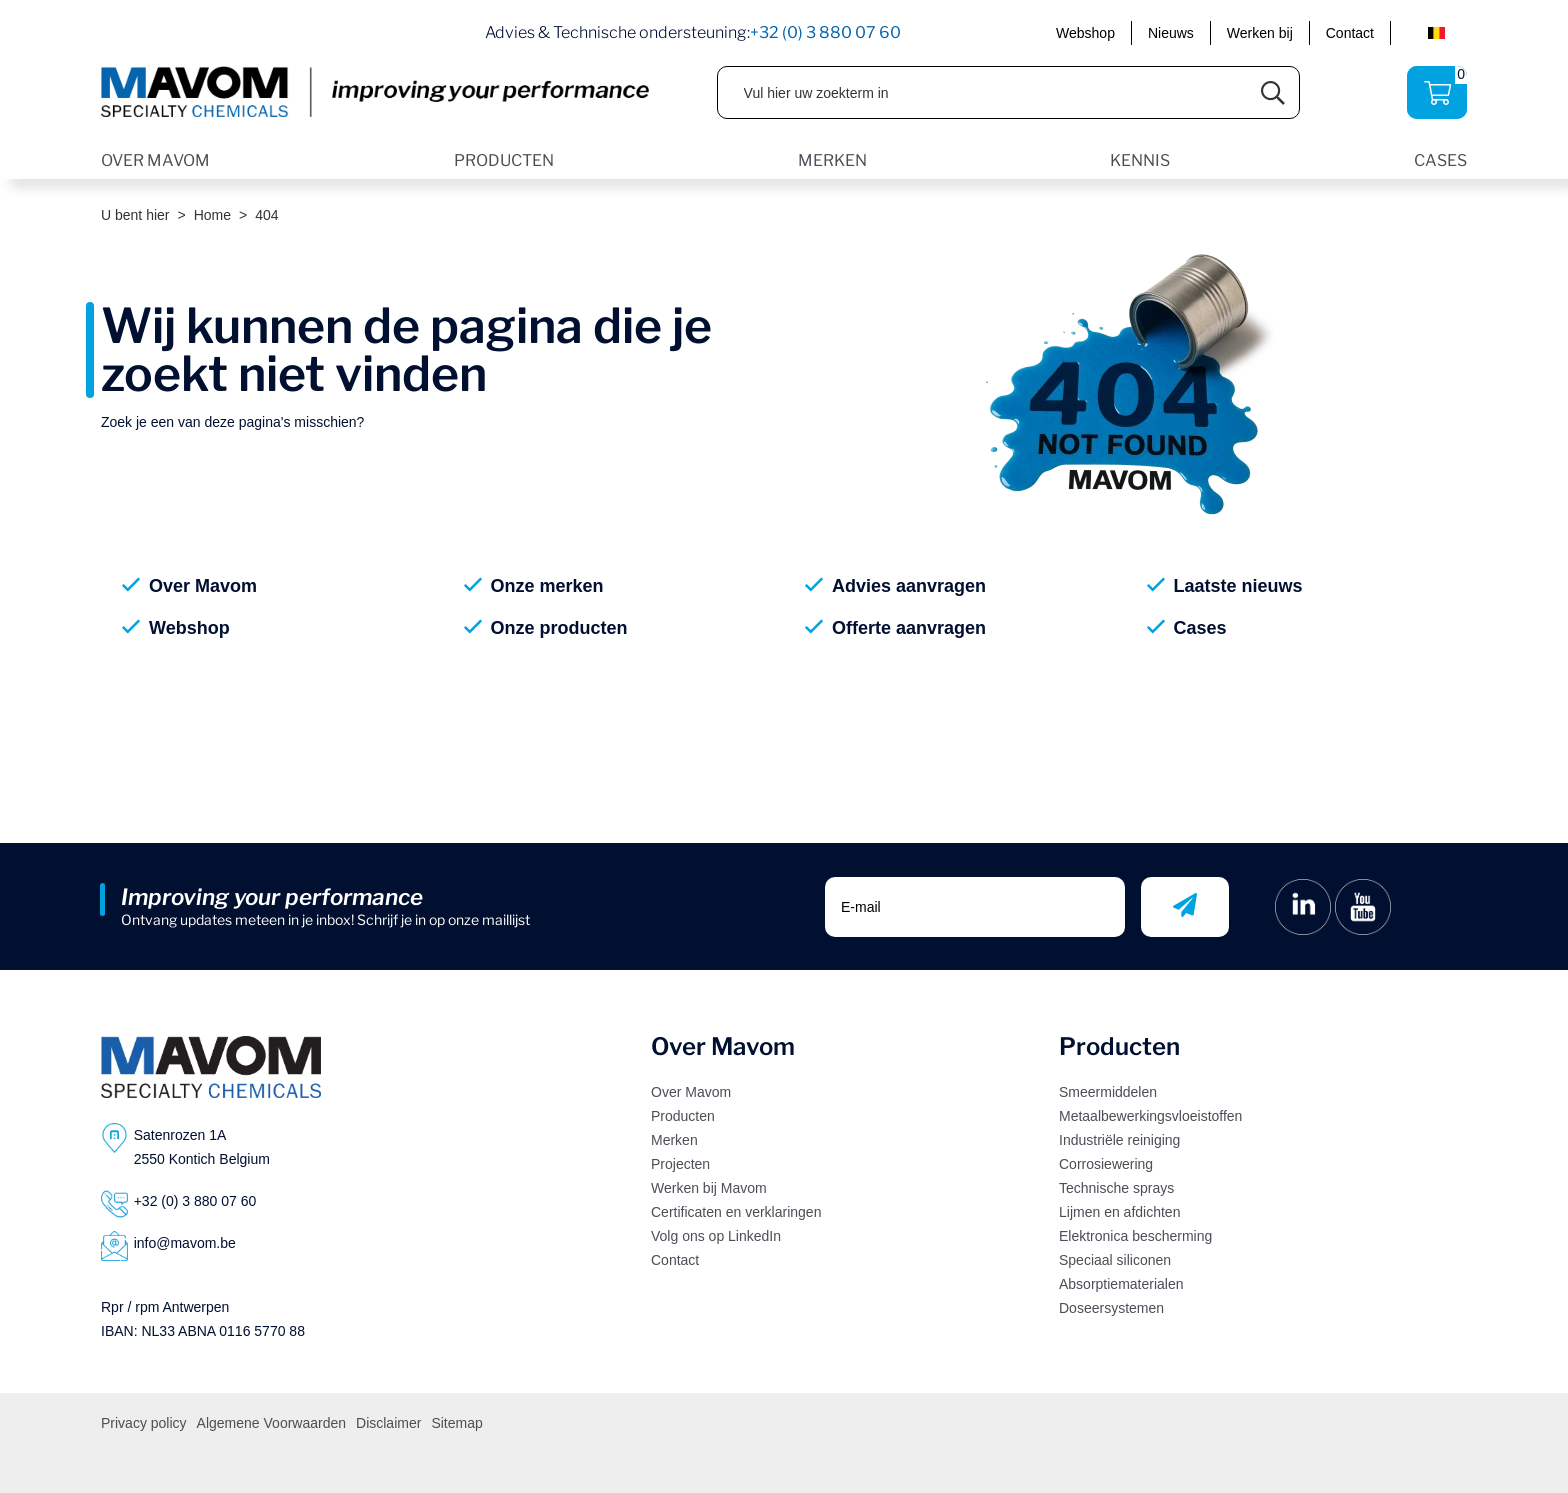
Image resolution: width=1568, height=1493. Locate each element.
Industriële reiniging (1119, 1140)
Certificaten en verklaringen (736, 1212)
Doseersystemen (1111, 1308)
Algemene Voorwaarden (271, 1423)
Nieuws (1171, 33)
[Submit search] (1273, 92)
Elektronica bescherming (1135, 1236)
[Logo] (211, 1067)
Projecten (680, 1164)
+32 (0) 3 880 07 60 (825, 32)
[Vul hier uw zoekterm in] (983, 92)
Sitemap (456, 1423)
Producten (683, 1116)
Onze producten (559, 628)
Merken (674, 1140)
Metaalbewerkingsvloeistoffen (1150, 1116)
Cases (1200, 628)
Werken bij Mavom (709, 1188)
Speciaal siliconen (1115, 1260)
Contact (1350, 33)
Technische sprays (1116, 1188)
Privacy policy (144, 1423)
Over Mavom (203, 586)
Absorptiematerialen (1121, 1284)
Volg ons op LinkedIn (716, 1236)
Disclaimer (388, 1423)
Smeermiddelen (1108, 1092)
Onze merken (547, 586)
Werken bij (1260, 33)
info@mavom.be (185, 1243)
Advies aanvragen (909, 586)
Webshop (1085, 33)
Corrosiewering (1106, 1164)
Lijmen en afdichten (1119, 1212)
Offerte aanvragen (909, 628)
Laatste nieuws (1238, 586)
